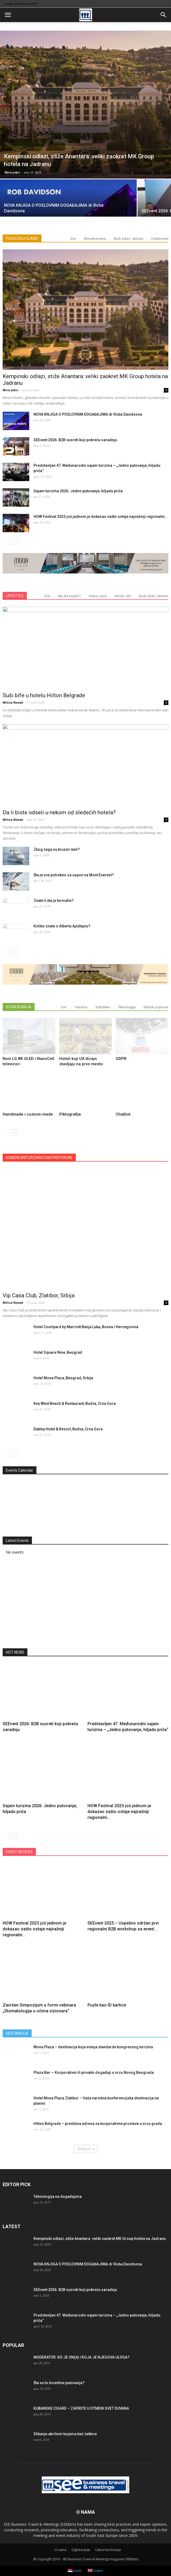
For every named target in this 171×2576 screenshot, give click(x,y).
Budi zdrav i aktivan (128, 239)
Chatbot (123, 1114)
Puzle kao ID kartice (106, 2005)
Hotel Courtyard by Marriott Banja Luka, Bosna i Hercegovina (86, 1327)
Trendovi (80, 1007)
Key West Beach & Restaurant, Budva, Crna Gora (75, 1403)
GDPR (121, 1058)
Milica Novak (13, 702)
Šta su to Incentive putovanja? (59, 2383)
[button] (163, 15)
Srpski (75, 2570)
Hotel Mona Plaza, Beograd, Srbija (63, 1378)
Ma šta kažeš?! (69, 596)
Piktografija (70, 1114)
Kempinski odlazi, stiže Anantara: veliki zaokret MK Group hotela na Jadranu (100, 2238)
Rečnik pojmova (156, 1007)
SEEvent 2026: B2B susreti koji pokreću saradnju (75, 440)
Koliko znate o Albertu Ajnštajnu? (62, 926)
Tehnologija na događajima (58, 2196)
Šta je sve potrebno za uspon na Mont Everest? (74, 875)
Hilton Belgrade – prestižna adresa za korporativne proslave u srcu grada (98, 2123)
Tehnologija (127, 1007)
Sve (73, 239)
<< (16, 1481)
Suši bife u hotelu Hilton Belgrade (44, 695)
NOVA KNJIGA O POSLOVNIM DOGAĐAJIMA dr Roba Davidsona (88, 414)
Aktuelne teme (95, 239)
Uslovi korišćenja (108, 2550)
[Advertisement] (86, 1603)
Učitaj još (85, 2148)
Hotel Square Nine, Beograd (58, 1352)
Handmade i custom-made (28, 1114)
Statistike (102, 1007)
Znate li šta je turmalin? (54, 900)
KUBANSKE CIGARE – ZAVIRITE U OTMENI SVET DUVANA (81, 2408)
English (95, 2570)
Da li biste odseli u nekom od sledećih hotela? (59, 812)
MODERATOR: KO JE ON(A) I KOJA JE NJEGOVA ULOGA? (82, 2357)
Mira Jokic (12, 172)
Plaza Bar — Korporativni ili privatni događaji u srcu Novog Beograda (94, 2072)
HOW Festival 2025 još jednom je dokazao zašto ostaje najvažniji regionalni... (101, 516)
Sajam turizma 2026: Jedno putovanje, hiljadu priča (78, 491)
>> (155, 1481)
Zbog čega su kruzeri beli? (57, 849)
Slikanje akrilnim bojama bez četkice (65, 2434)
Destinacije (159, 239)
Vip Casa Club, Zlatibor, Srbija (38, 1295)
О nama (60, 2550)
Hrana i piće (98, 596)
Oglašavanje (81, 2550)
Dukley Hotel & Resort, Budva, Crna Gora (68, 1429)
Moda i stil (123, 596)
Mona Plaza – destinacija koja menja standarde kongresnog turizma (93, 2047)
